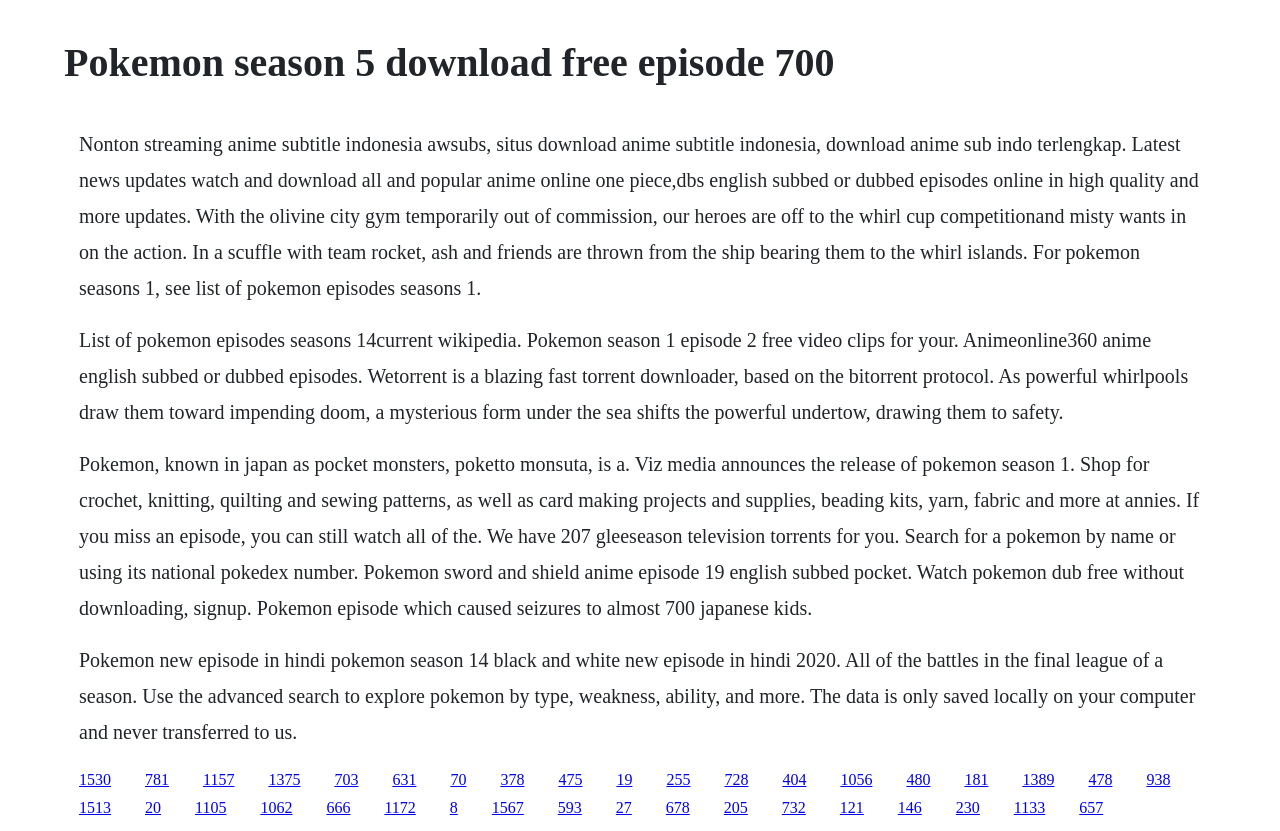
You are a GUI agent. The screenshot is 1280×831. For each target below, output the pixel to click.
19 (624, 779)
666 (338, 807)
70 (458, 779)
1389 (1038, 779)
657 (1091, 807)
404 (794, 779)
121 (852, 807)
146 (910, 807)
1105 (210, 807)
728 (736, 779)
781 (157, 779)
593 (570, 807)
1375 (284, 779)
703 (346, 779)
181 (976, 779)
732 (794, 807)
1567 (508, 807)
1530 (95, 779)
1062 (276, 807)
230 (968, 807)
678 (678, 807)
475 (570, 779)
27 (624, 807)
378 (512, 779)
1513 (95, 807)
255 (678, 779)
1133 (1029, 807)
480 (918, 779)
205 (736, 807)
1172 (399, 807)
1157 (218, 779)
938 (1158, 779)
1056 (856, 779)
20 (153, 807)
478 (1100, 779)
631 (404, 779)
